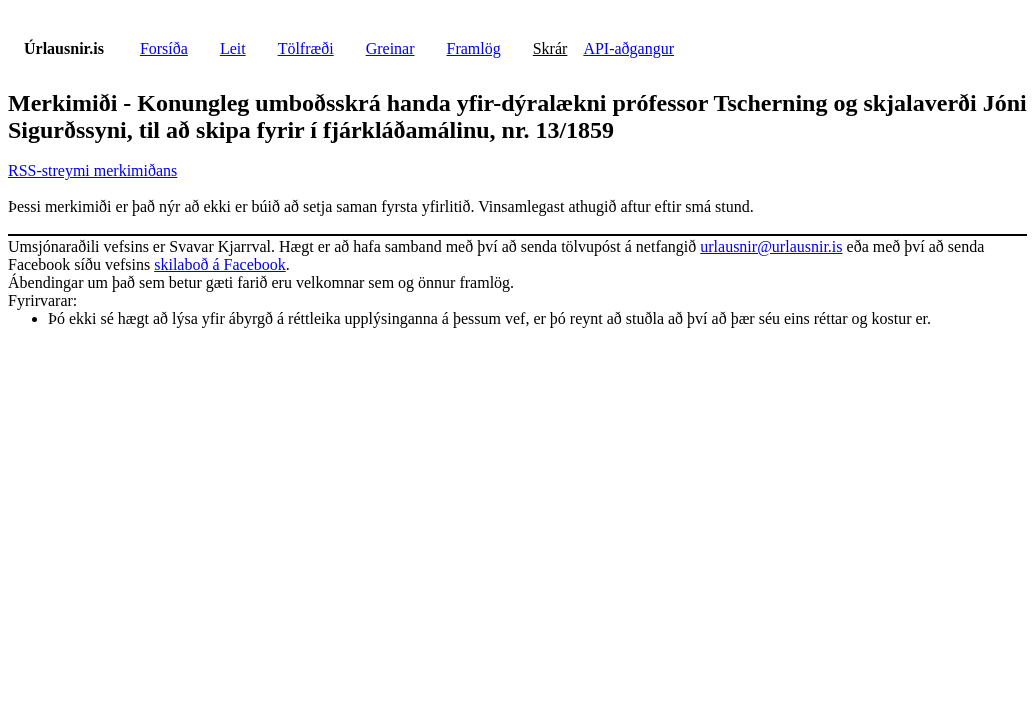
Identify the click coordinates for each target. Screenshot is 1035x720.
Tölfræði (306, 48)
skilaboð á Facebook (220, 264)
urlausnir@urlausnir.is (771, 246)
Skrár (550, 48)
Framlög (474, 48)
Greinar (390, 48)
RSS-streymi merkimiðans (92, 170)
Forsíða (164, 48)
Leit (233, 48)
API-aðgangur (628, 48)
